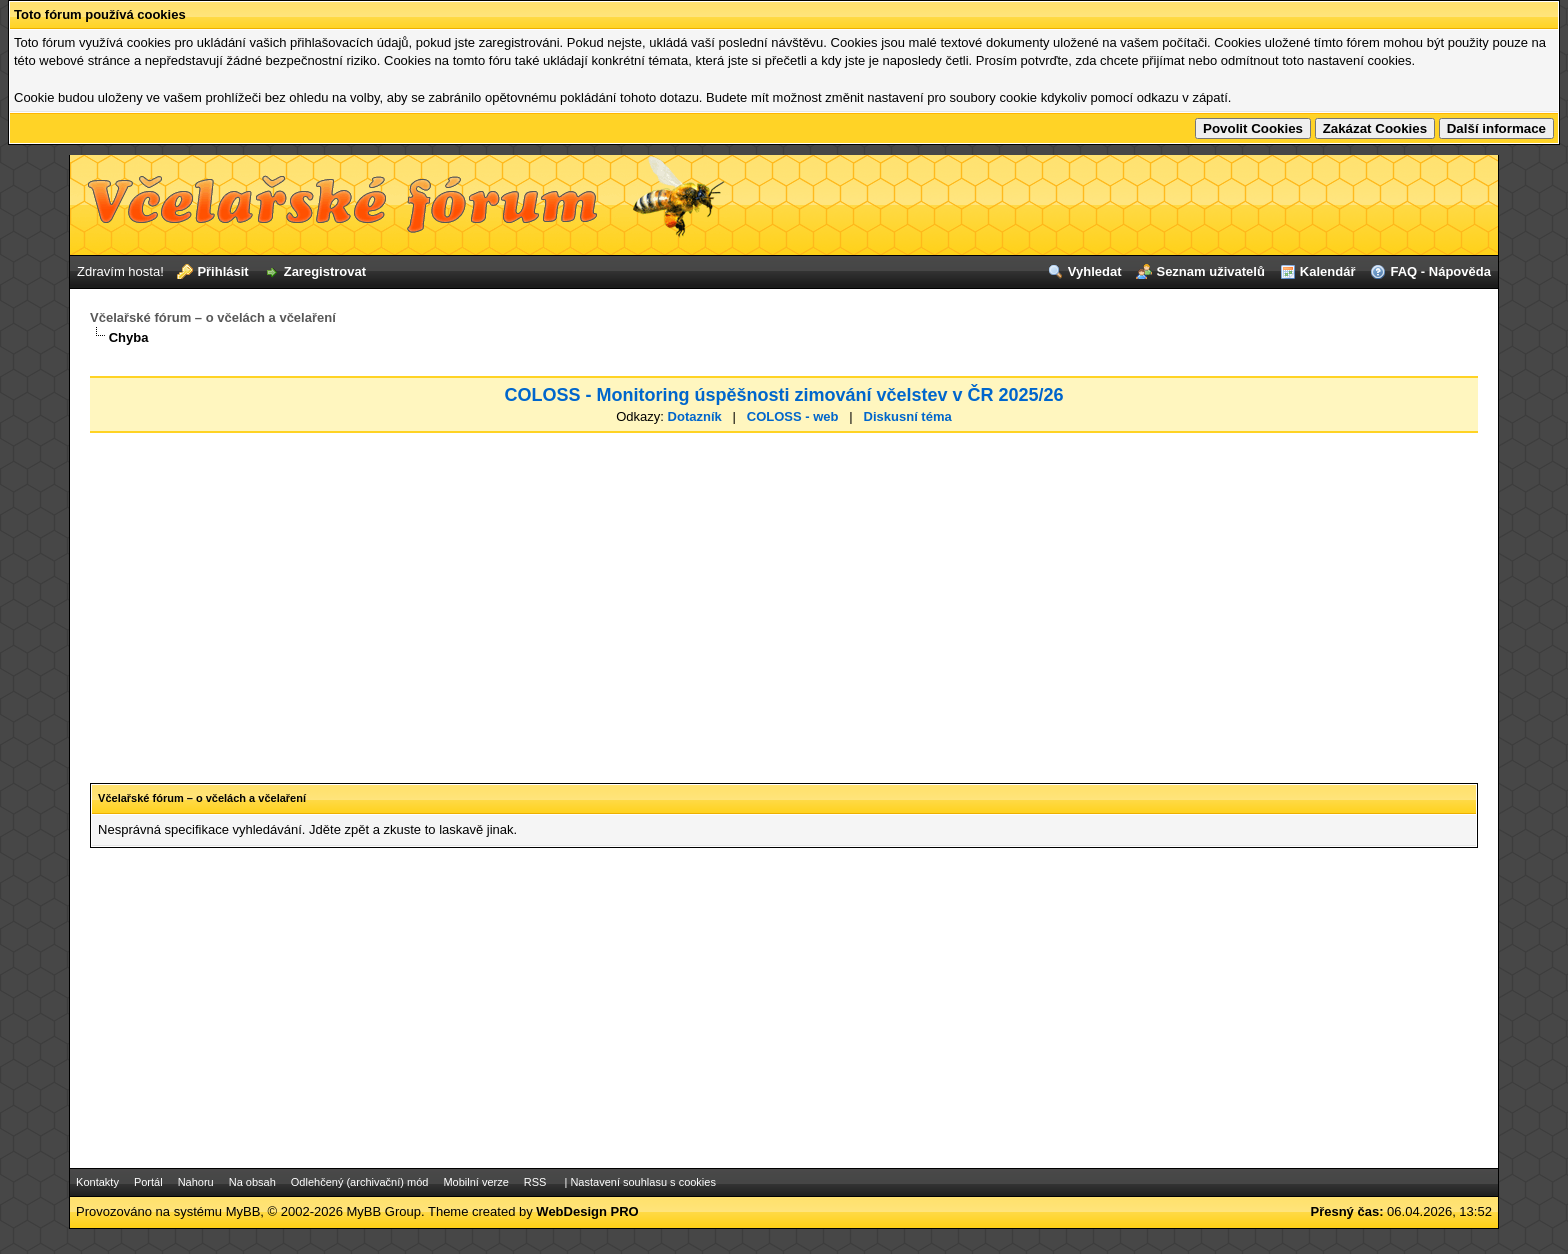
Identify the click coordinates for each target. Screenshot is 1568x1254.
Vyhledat (1095, 271)
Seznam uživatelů (1210, 271)
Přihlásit (222, 271)
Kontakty (97, 1182)
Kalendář (1328, 271)
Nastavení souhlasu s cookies (643, 1182)
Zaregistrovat (325, 271)
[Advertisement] (784, 590)
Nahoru (196, 1182)
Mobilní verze (475, 1182)
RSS (535, 1182)
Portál (148, 1182)
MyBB (243, 1211)
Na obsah (252, 1182)
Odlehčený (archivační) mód (360, 1182)
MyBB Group (384, 1211)
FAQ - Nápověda (1440, 271)
